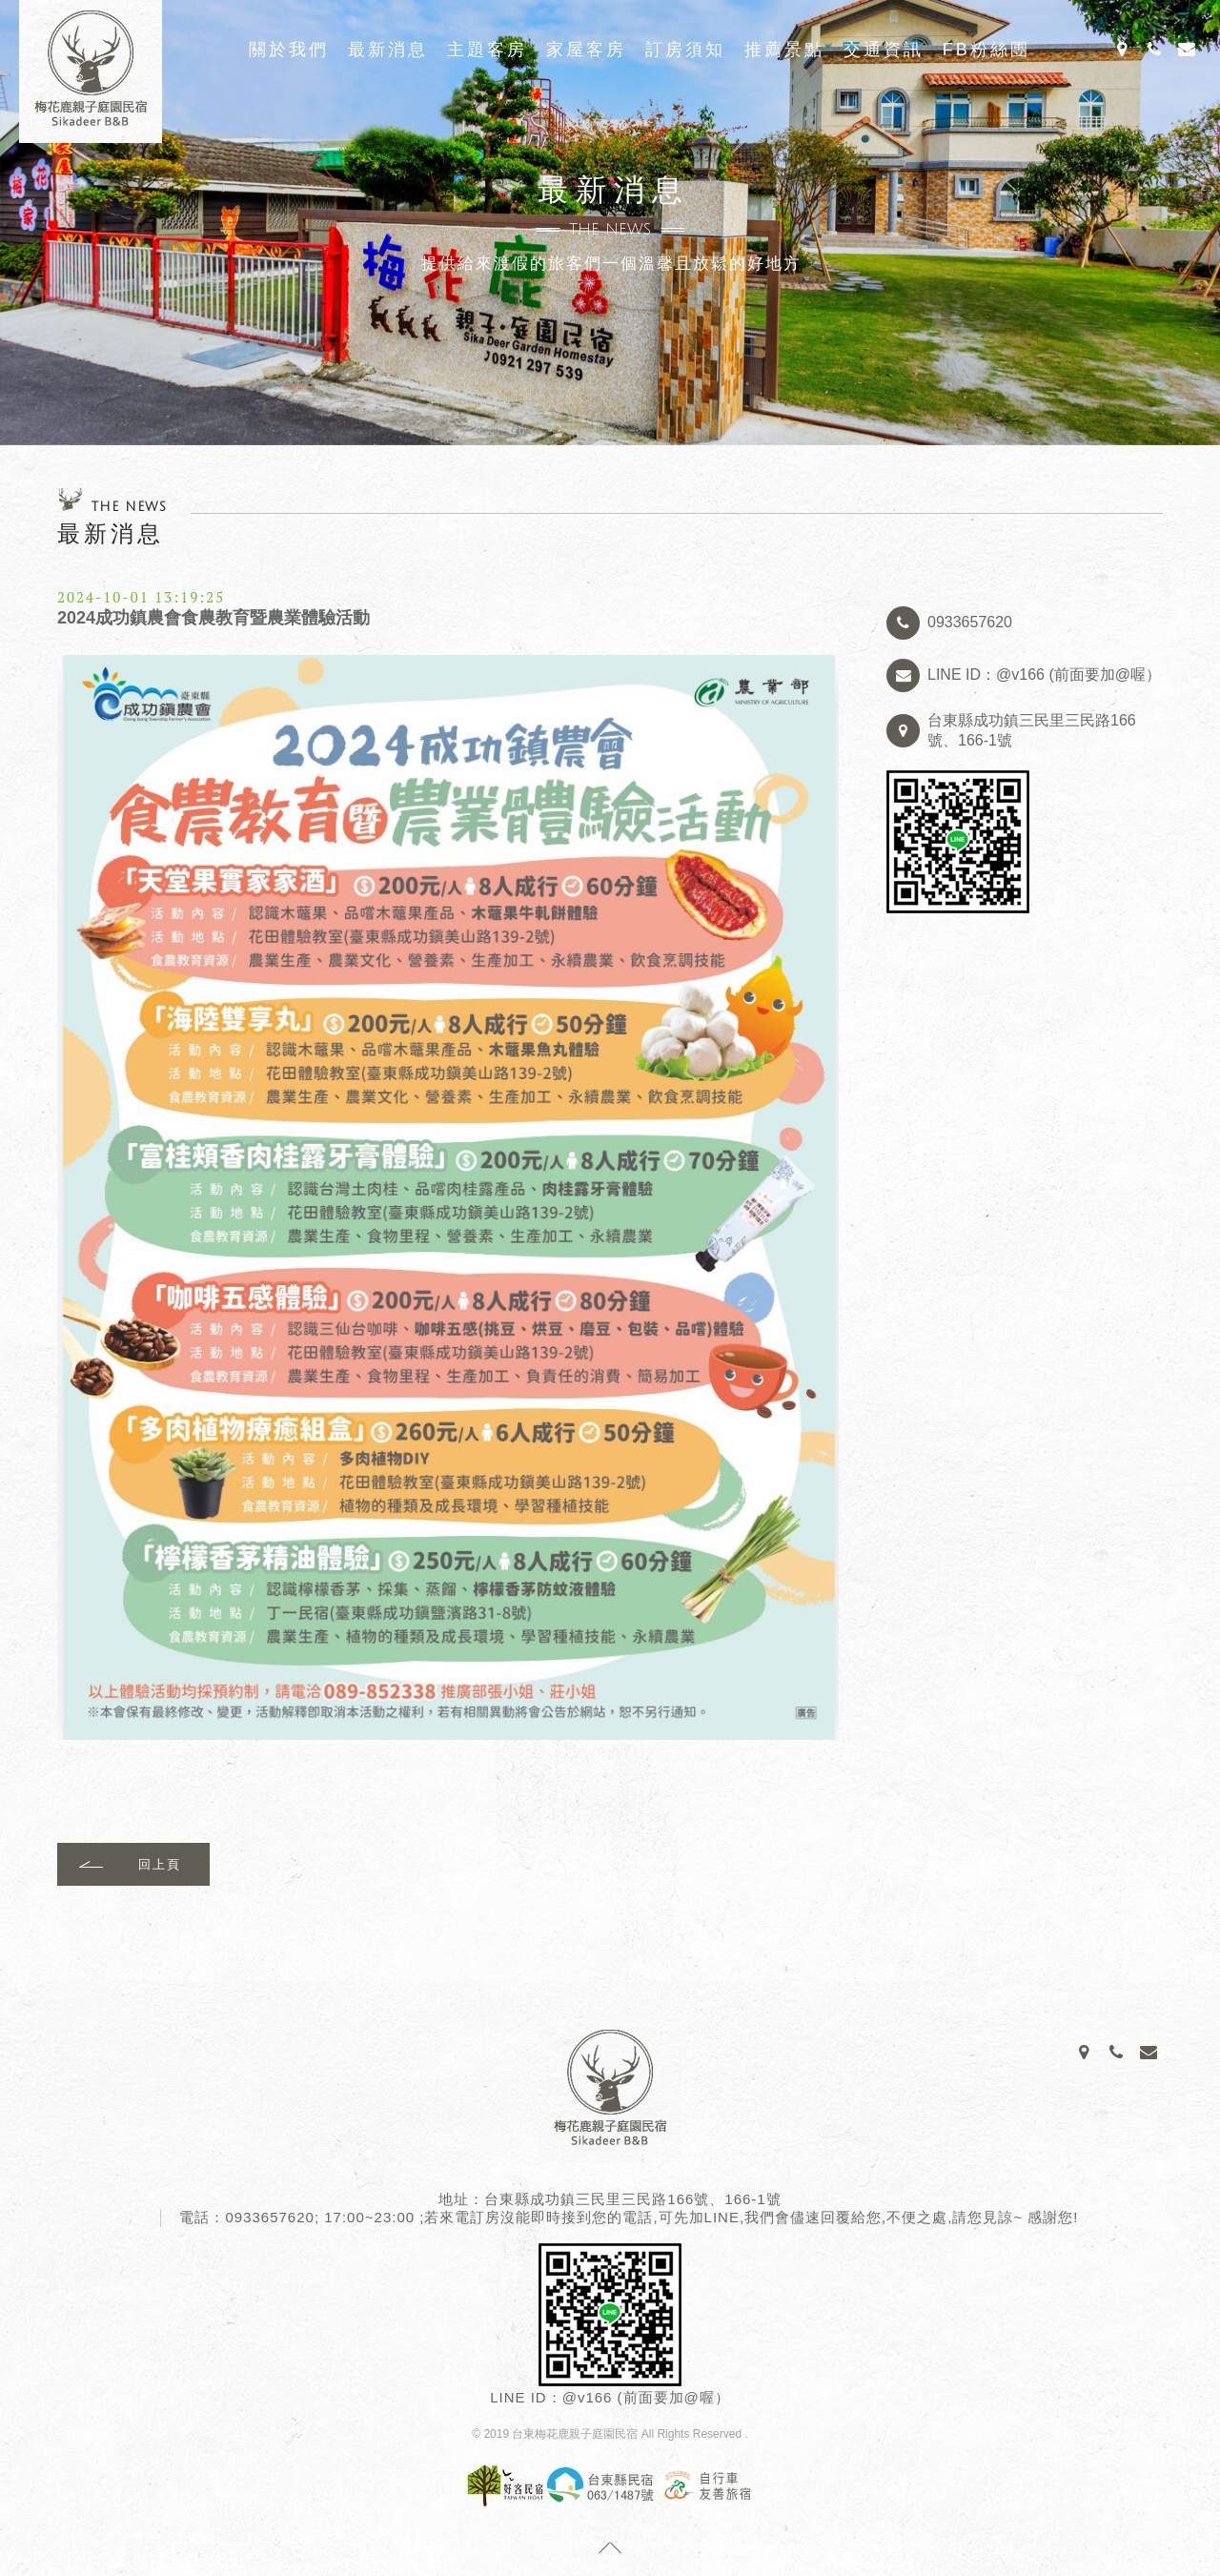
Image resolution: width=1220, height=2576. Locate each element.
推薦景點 (784, 49)
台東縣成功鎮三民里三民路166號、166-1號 (632, 2199)
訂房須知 (685, 49)
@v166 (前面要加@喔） (646, 2397)
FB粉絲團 (986, 49)
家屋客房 (586, 49)
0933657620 (269, 2217)
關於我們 (289, 49)
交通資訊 (884, 49)
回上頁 (159, 1864)
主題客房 (487, 49)
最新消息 (388, 49)
